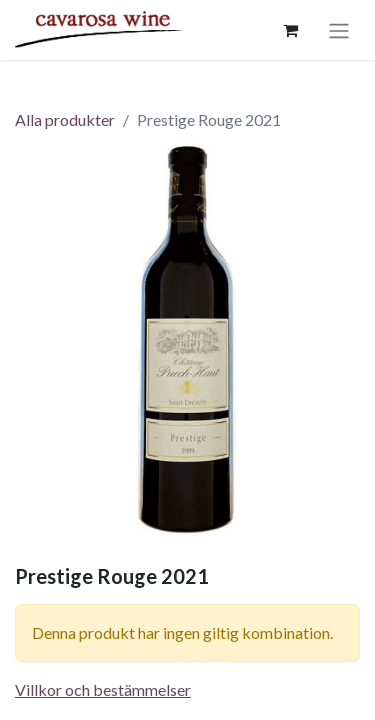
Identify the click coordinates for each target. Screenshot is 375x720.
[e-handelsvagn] (290, 30)
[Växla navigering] (339, 30)
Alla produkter (65, 119)
